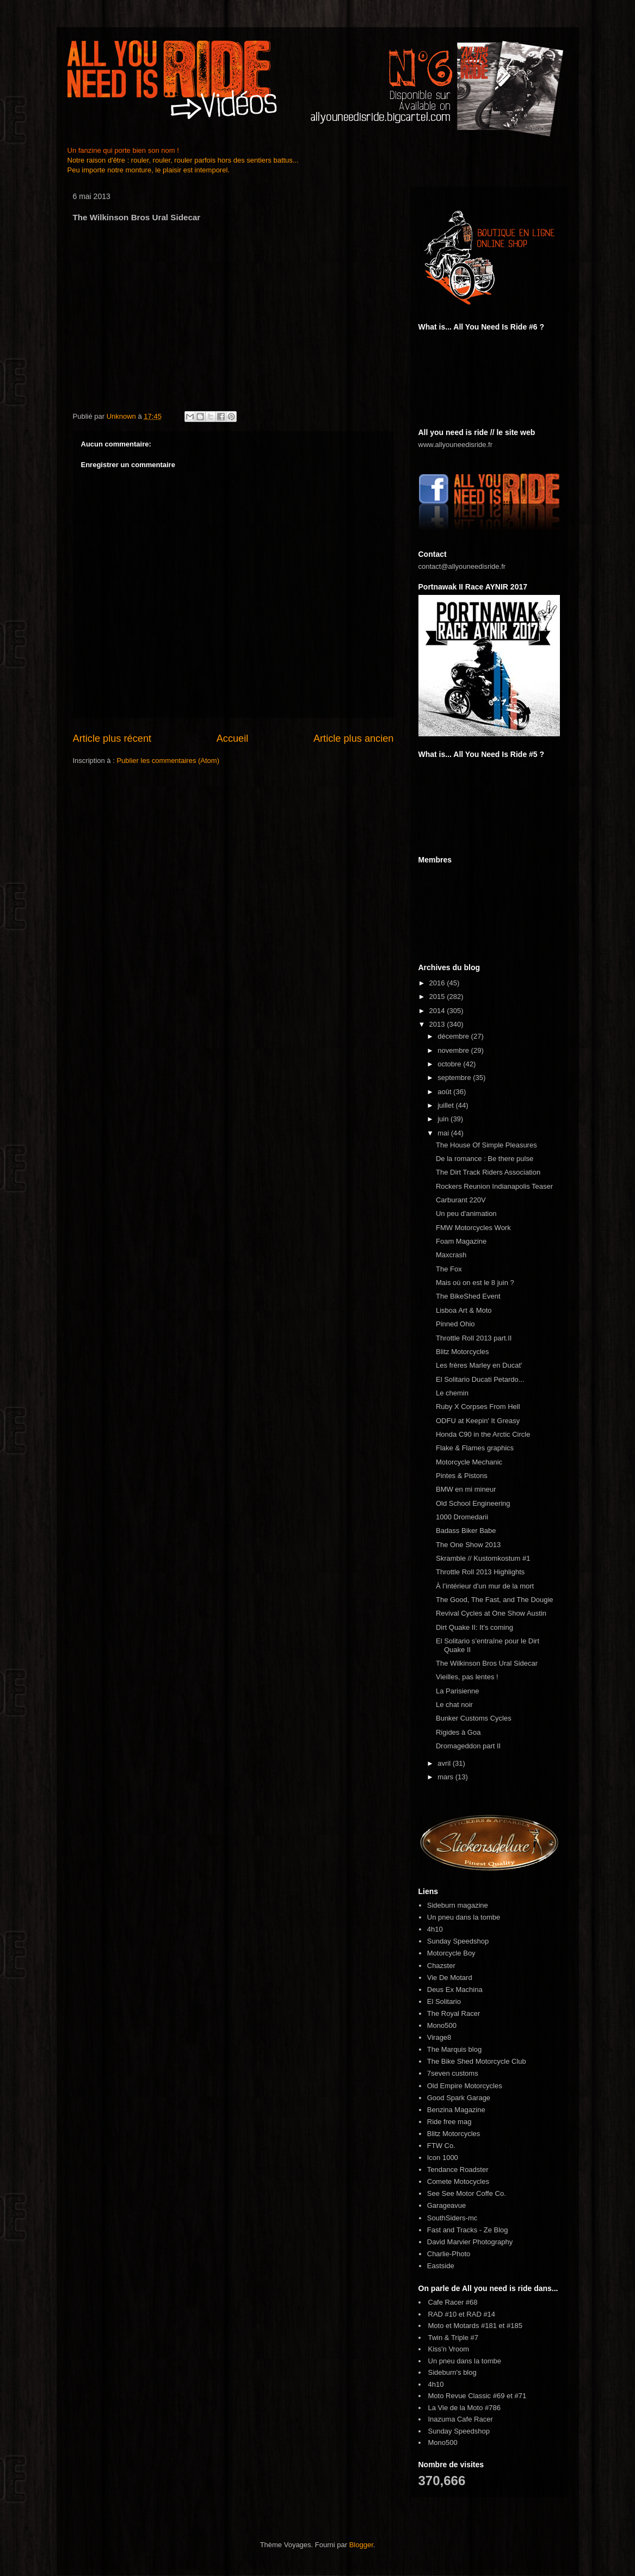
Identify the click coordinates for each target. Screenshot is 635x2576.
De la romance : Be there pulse (484, 1158)
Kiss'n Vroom (449, 2349)
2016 (438, 983)
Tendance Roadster (458, 2169)
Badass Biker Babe (466, 1530)
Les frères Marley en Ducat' (479, 1365)
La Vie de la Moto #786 (464, 2408)
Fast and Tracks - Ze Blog (467, 2230)
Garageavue (446, 2205)
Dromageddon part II (468, 1746)
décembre (454, 1036)
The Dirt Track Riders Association (488, 1172)
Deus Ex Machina (455, 1989)
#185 (514, 2325)
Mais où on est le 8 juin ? (475, 1282)
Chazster (441, 1966)
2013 (438, 1024)
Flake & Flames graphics (475, 1448)
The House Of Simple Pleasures (486, 1145)
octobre (450, 1064)
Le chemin (452, 1393)
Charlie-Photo (449, 2254)
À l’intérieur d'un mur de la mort (485, 1586)
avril (444, 1763)
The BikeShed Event (468, 1296)
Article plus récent (112, 738)
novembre (454, 1050)
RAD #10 (442, 2314)
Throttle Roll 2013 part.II (473, 1338)
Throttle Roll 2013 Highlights (480, 1572)
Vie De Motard (449, 1977)
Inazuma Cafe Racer (460, 2419)
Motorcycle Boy (451, 1953)
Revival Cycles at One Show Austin (491, 1613)
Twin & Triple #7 (453, 2337)
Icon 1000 (442, 2157)
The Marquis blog (454, 2049)
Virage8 (439, 2037)
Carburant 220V (461, 1200)
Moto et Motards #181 (462, 2325)
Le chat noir (454, 1704)
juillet (446, 1105)
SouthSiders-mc (452, 2218)
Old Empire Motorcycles (464, 2086)
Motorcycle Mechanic (469, 1462)
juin (444, 1119)
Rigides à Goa (458, 1732)
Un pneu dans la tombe (463, 1917)
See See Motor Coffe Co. (466, 2193)
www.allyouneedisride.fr (455, 444)
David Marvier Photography (470, 2242)
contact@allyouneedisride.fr (462, 566)
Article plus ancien (353, 738)
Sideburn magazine (457, 1905)
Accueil (233, 738)
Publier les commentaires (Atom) (167, 760)
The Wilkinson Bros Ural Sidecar (487, 1663)
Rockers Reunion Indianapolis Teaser (494, 1186)
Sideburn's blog (452, 2372)
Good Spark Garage (458, 2098)
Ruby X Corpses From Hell (478, 1406)
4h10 (435, 1929)
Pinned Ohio (455, 1324)
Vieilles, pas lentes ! (467, 1677)
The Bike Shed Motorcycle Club (476, 2061)
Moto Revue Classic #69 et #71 (477, 2396)
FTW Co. (441, 2146)
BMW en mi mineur (466, 1489)
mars (446, 1777)
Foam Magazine (461, 1241)
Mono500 (442, 2025)
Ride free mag (449, 2122)
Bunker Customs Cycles (473, 1718)
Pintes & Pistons (462, 1476)
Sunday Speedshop (458, 1941)
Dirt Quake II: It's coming (474, 1627)
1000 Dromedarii (462, 1517)
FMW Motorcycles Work (473, 1228)
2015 (438, 996)
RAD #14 (480, 2314)
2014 (438, 1011)
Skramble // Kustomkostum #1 (483, 1558)
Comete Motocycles (458, 2181)
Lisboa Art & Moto (464, 1310)
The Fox (449, 1269)
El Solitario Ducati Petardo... (480, 1379)
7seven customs (452, 2073)
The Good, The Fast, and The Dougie (494, 1600)
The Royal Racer (453, 2013)
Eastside (440, 2266)
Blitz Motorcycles (462, 1352)
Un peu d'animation (466, 1213)
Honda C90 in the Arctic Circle (483, 1434)
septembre (455, 1077)
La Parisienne (457, 1691)
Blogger (361, 2545)
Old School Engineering (473, 1503)
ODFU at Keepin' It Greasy (478, 1421)
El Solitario (444, 2001)
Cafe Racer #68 (453, 2302)
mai (444, 1133)
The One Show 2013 (468, 1545)
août (445, 1092)
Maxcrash (451, 1255)
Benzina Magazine (456, 2110)
